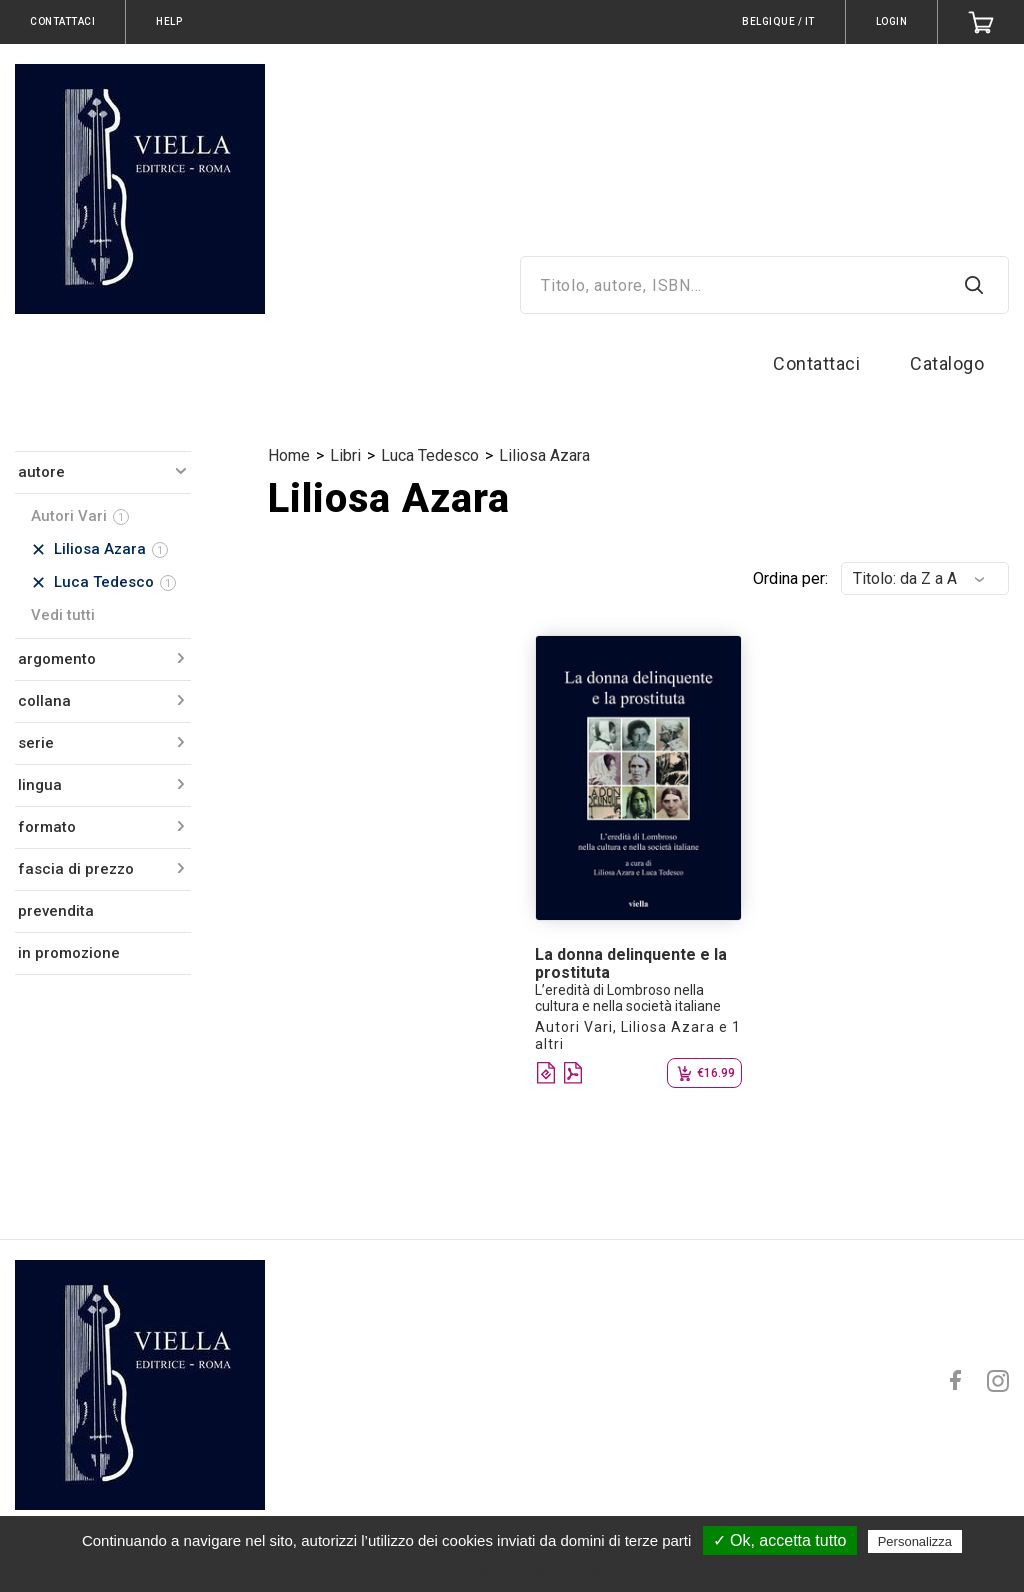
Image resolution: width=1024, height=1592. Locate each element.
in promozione (69, 953)
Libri (345, 455)
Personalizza (915, 1541)
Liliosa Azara (544, 455)
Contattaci (816, 363)
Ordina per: (790, 578)
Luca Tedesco (430, 455)
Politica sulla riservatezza (521, 1569)
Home (289, 455)
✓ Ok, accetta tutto (780, 1540)
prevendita (56, 911)
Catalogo (947, 363)
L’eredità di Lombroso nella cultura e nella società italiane (628, 998)
